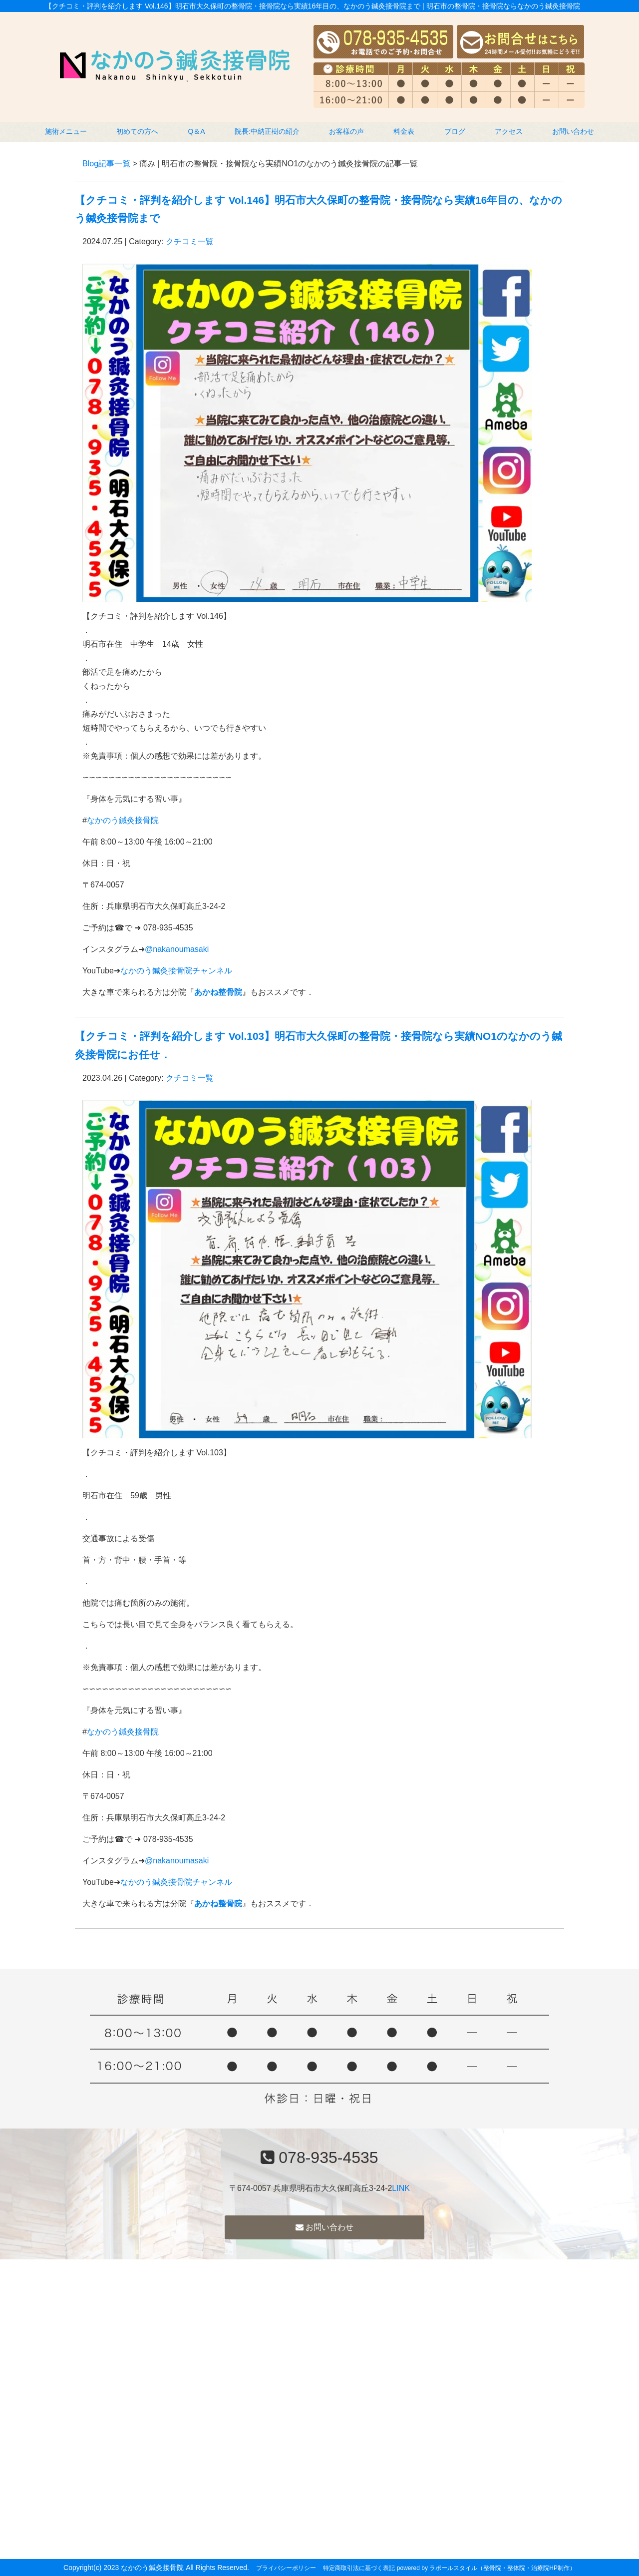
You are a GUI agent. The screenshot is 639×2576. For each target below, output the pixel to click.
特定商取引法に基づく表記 (359, 2568)
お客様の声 (346, 131)
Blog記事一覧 (106, 163)
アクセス (509, 131)
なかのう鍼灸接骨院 (123, 820)
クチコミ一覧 (190, 241)
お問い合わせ (573, 131)
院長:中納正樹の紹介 (267, 131)
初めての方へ (137, 131)
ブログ (454, 131)
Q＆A (196, 131)
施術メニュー (66, 131)
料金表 (403, 131)
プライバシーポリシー (286, 2568)
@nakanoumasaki (177, 949)
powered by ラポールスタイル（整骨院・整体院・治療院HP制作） (486, 2568)
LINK (401, 2188)
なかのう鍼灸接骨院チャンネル (176, 970)
